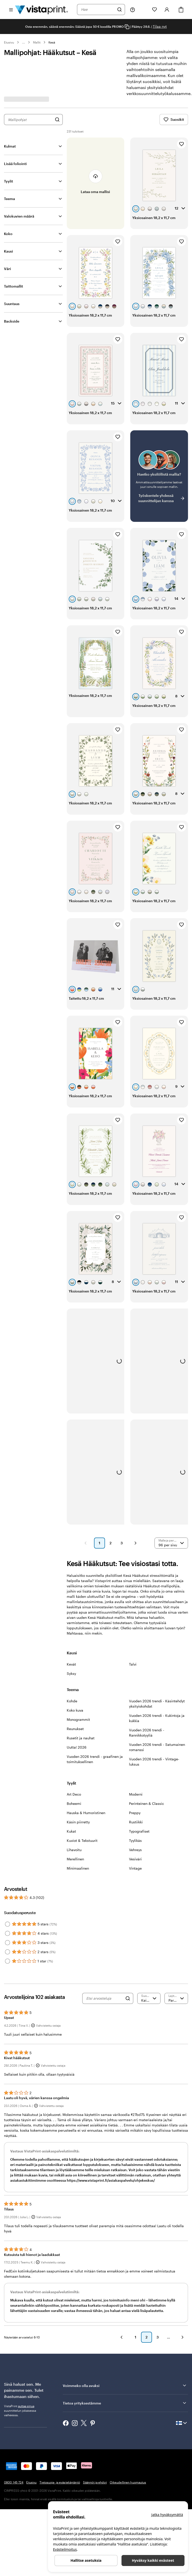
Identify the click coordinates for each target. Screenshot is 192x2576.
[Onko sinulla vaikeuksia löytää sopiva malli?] (159, 476)
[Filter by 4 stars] (7, 1933)
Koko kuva (75, 1710)
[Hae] (119, 9)
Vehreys (135, 1850)
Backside (11, 321)
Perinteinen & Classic (146, 1803)
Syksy (71, 1673)
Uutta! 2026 (76, 1747)
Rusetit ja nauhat (80, 1738)
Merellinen (75, 1859)
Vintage (135, 1868)
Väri (7, 269)
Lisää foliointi (15, 164)
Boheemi (74, 1803)
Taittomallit (13, 286)
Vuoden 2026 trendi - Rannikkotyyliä (146, 1732)
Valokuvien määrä (19, 216)
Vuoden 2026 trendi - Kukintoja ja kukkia (156, 1718)
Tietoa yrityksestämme (125, 2402)
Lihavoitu (74, 1850)
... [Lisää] (23, 42)
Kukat (71, 1831)
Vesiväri (135, 1859)
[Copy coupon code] (127, 27)
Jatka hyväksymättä (167, 2514)
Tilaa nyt (160, 26)
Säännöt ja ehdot (95, 2482)
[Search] (127, 1998)
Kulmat (10, 146)
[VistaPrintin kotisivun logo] (41, 10)
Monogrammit (78, 1719)
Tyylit (8, 181)
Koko (8, 234)
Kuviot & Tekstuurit (82, 1840)
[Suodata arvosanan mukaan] (149, 1998)
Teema (9, 199)
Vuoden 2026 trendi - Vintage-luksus (154, 1761)
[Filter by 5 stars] (7, 1924)
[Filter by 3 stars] (7, 1942)
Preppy (134, 1813)
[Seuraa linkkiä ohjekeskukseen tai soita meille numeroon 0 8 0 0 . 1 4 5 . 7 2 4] (132, 9)
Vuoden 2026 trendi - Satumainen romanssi (157, 1747)
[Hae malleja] (57, 119)
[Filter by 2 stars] (7, 1951)
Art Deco (74, 1794)
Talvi (132, 1664)
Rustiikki (136, 1822)
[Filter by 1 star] (7, 1961)
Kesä (51, 42)
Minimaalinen (78, 1868)
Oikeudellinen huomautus (128, 2482)
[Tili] (167, 9)
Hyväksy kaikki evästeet (153, 2560)
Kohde (72, 1701)
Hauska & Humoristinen (86, 1813)
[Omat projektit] (143, 9)
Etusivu (9, 42)
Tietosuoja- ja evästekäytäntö (60, 2482)
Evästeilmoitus (65, 2549)
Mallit (36, 42)
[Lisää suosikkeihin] (181, 144)
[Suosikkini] (154, 9)
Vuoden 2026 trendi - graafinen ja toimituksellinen (95, 1759)
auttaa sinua (26, 2406)
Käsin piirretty (78, 1822)
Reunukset (75, 1729)
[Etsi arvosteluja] (104, 1998)
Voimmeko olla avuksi (125, 2385)
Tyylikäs (135, 1840)
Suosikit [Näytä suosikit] (174, 119)
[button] (85, 1543)
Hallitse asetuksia (86, 2560)
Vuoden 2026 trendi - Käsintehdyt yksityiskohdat (157, 1703)
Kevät (71, 1664)
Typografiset (139, 1831)
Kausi (8, 251)
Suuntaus (12, 304)
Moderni (135, 1794)
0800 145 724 (13, 2482)
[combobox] (97, 9)
